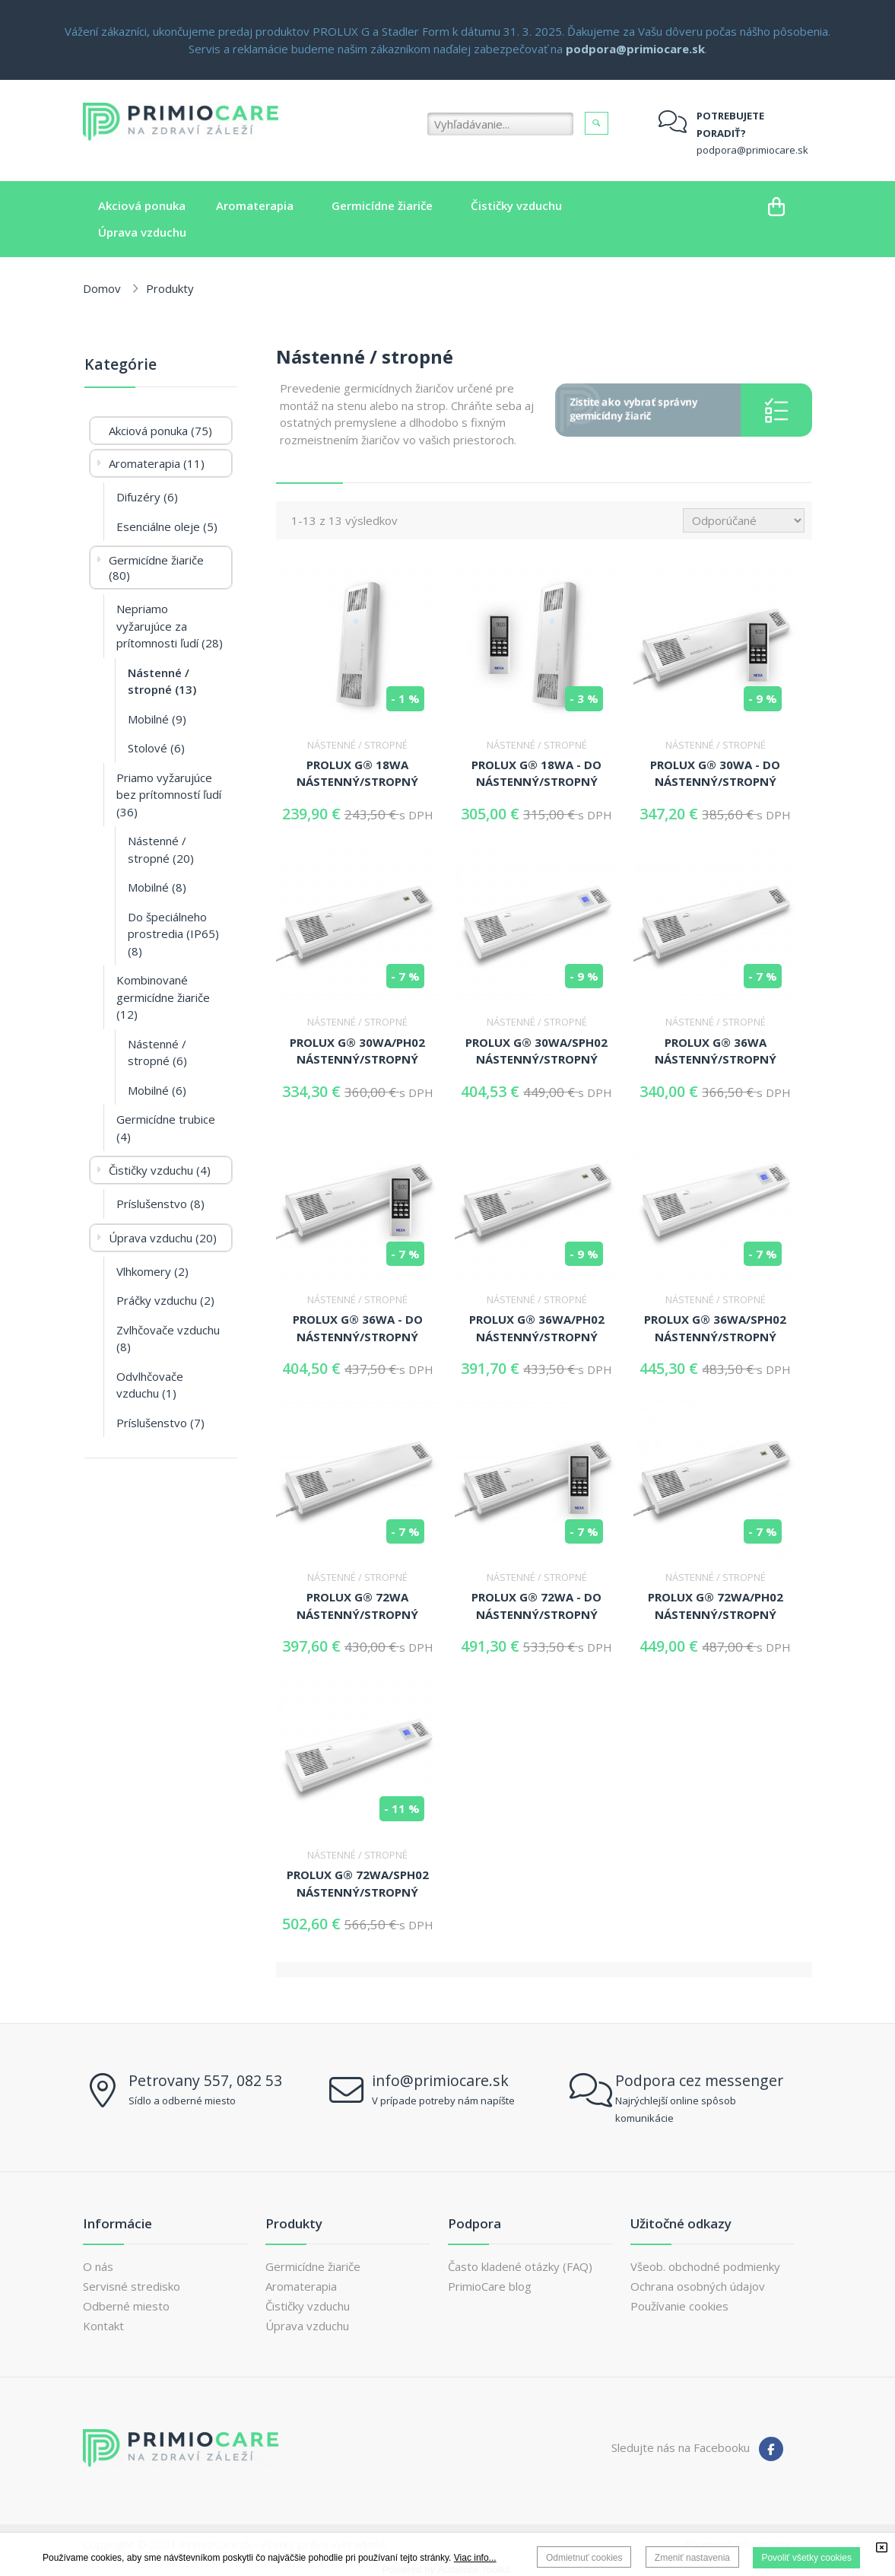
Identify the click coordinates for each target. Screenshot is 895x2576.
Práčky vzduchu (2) (165, 1300)
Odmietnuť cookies (584, 2557)
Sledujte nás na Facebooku (680, 2447)
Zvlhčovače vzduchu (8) (168, 1338)
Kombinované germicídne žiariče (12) (163, 997)
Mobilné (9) (157, 719)
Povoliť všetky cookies (806, 2557)
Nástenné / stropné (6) (157, 1052)
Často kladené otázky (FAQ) (520, 2266)
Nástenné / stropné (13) (162, 681)
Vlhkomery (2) (152, 1271)
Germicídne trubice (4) (165, 1127)
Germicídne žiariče (312, 2266)
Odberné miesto (126, 2306)
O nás (98, 2266)
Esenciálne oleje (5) (166, 526)
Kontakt (103, 2325)
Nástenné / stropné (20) (161, 849)
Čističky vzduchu (307, 2306)
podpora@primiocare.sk (752, 150)
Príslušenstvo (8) (160, 1203)
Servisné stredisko (131, 2286)
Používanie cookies (679, 2306)
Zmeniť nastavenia (692, 2557)
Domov (102, 288)
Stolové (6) (156, 747)
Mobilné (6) (157, 1090)
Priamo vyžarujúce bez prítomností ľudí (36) (168, 794)
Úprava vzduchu (307, 2325)
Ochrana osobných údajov (697, 2286)
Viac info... (475, 2557)
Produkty (170, 288)
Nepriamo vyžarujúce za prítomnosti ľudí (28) (169, 625)
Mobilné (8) (157, 887)
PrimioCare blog (490, 2286)
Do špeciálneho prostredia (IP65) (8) (173, 934)
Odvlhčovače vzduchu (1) (149, 1385)
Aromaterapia (301, 2286)
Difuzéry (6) (147, 496)
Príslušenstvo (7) (160, 1422)
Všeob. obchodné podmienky (705, 2266)
